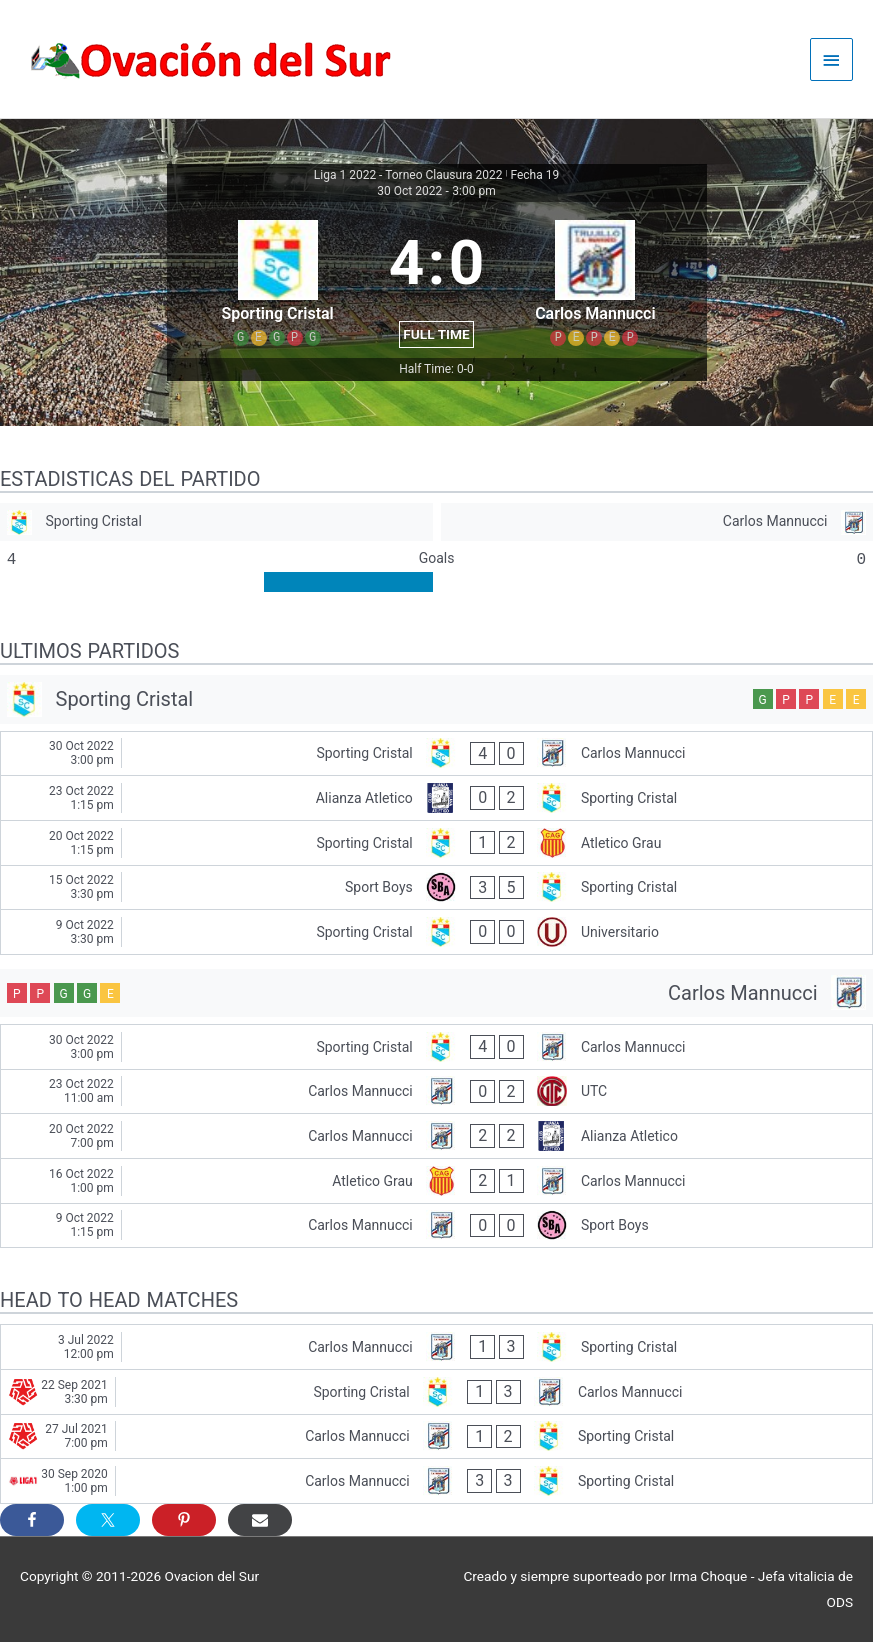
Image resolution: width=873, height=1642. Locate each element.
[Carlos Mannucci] (657, 522)
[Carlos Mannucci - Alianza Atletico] (436, 1136)
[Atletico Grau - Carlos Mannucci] (436, 1181)
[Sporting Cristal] (216, 522)
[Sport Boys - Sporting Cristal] (436, 888)
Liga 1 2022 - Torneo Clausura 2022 (408, 175)
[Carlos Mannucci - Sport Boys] (436, 1226)
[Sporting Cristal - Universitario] (436, 932)
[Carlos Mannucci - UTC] (436, 1092)
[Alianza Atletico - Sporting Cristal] (436, 798)
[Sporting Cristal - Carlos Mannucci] (436, 754)
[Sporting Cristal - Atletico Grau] (436, 843)
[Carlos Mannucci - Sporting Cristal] (436, 1347)
